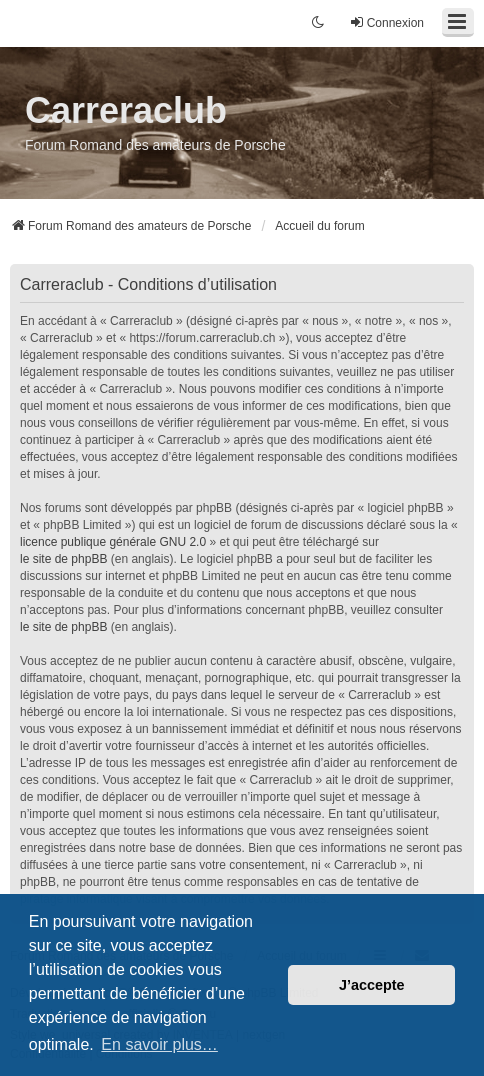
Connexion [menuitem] (386, 22)
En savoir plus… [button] (159, 1044)
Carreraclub (126, 110)
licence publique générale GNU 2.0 (113, 542)
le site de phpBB (63, 559)
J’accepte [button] (372, 985)
